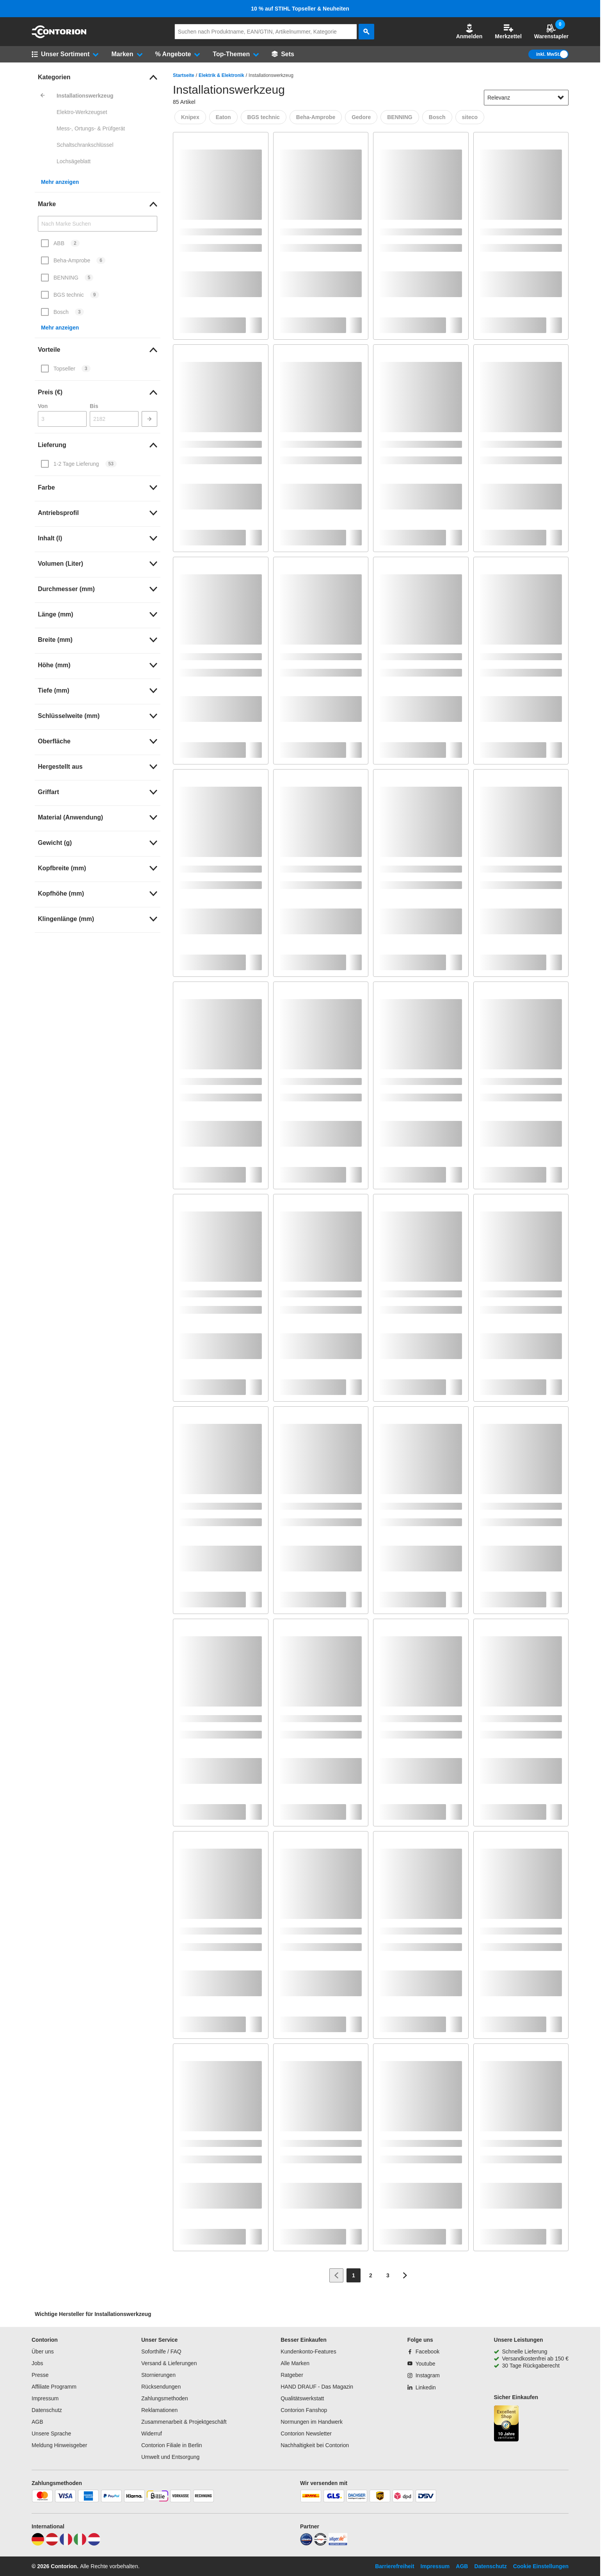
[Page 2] (371, 2275)
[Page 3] (388, 2275)
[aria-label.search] (366, 31)
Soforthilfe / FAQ (161, 2351)
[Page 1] (354, 2275)
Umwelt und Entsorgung (170, 2457)
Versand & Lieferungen (169, 2363)
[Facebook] (423, 2351)
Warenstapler (551, 31)
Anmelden (469, 31)
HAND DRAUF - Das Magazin (317, 2387)
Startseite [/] (183, 75)
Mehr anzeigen (60, 182)
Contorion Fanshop (304, 2410)
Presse (40, 2375)
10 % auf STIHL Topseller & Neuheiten (300, 8)
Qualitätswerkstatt (302, 2398)
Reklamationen (159, 2410)
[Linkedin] (421, 2387)
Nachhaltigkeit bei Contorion (315, 2445)
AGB (37, 2422)
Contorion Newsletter (306, 2433)
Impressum (45, 2398)
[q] (265, 31)
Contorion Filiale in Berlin (171, 2445)
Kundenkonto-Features (308, 2351)
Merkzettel (508, 31)
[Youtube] (421, 2363)
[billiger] (338, 2543)
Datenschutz (47, 2410)
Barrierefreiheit (394, 2566)
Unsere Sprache (51, 2433)
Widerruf (151, 2433)
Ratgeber (292, 2375)
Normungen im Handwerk (312, 2422)
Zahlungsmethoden (164, 2398)
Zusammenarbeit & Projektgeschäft (184, 2422)
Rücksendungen (161, 2387)
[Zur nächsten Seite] (405, 2275)
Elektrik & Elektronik (221, 75)
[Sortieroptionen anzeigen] (561, 97)
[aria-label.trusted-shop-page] (506, 2424)
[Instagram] (423, 2375)
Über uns (43, 2351)
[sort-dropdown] (526, 97)
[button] (469, 31)
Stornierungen (158, 2375)
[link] (97, 77)
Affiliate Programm (54, 2387)
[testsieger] (320, 2543)
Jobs (37, 2363)
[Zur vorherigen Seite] (336, 2275)
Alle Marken (295, 2363)
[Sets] (283, 54)
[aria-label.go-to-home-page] (59, 36)
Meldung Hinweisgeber (59, 2445)
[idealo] (306, 2543)
